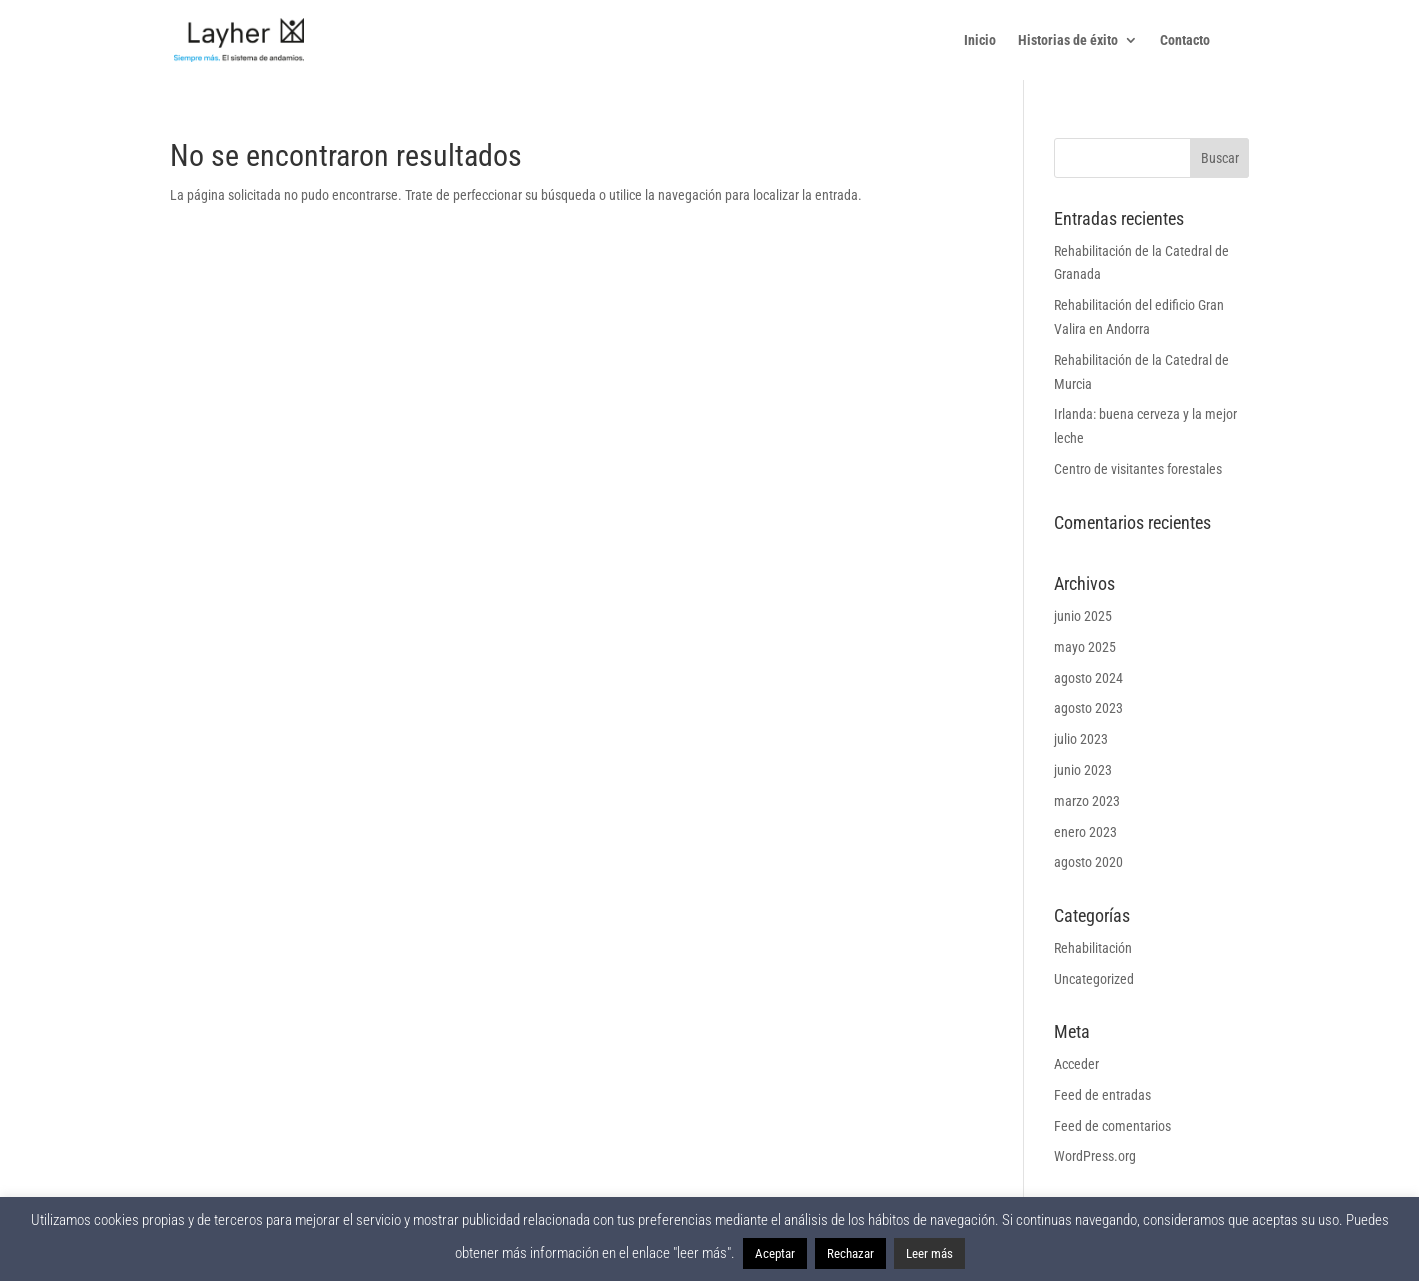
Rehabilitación (1093, 948)
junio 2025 (1083, 616)
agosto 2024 (1088, 678)
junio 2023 (1083, 770)
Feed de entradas (1102, 1095)
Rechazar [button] (850, 1253)
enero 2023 (1085, 832)
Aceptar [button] (775, 1253)
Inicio (980, 40)
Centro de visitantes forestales (1138, 469)
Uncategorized (1094, 979)
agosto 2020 (1088, 862)
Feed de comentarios (1112, 1126)
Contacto (1185, 40)
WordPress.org (1095, 1156)
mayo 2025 (1085, 647)
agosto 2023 (1088, 708)
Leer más (929, 1253)
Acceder (1076, 1064)
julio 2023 (1081, 739)
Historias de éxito (1068, 40)
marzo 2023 (1087, 801)
